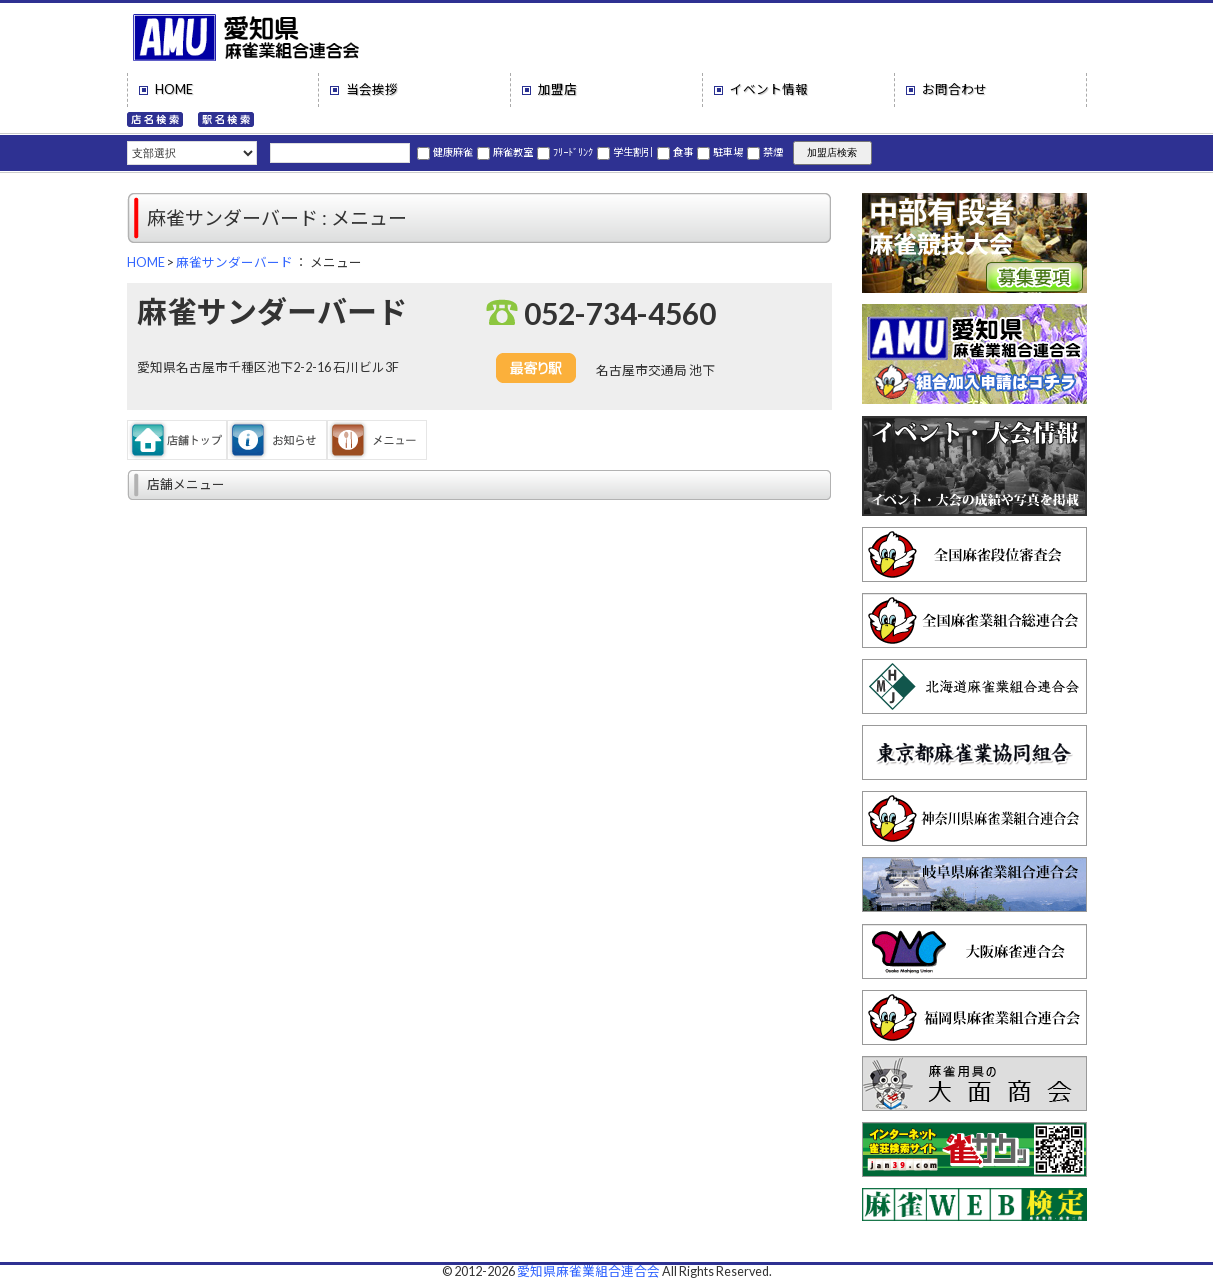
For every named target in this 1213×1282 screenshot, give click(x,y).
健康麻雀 (445, 152)
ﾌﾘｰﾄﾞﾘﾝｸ (565, 152)
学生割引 (625, 152)
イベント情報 (769, 89)
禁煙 (765, 152)
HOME (174, 89)
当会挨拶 (372, 89)
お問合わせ (954, 89)
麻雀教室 (505, 152)
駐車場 (720, 152)
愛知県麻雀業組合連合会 (588, 1271)
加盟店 (557, 89)
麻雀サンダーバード (234, 262)
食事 (675, 152)
